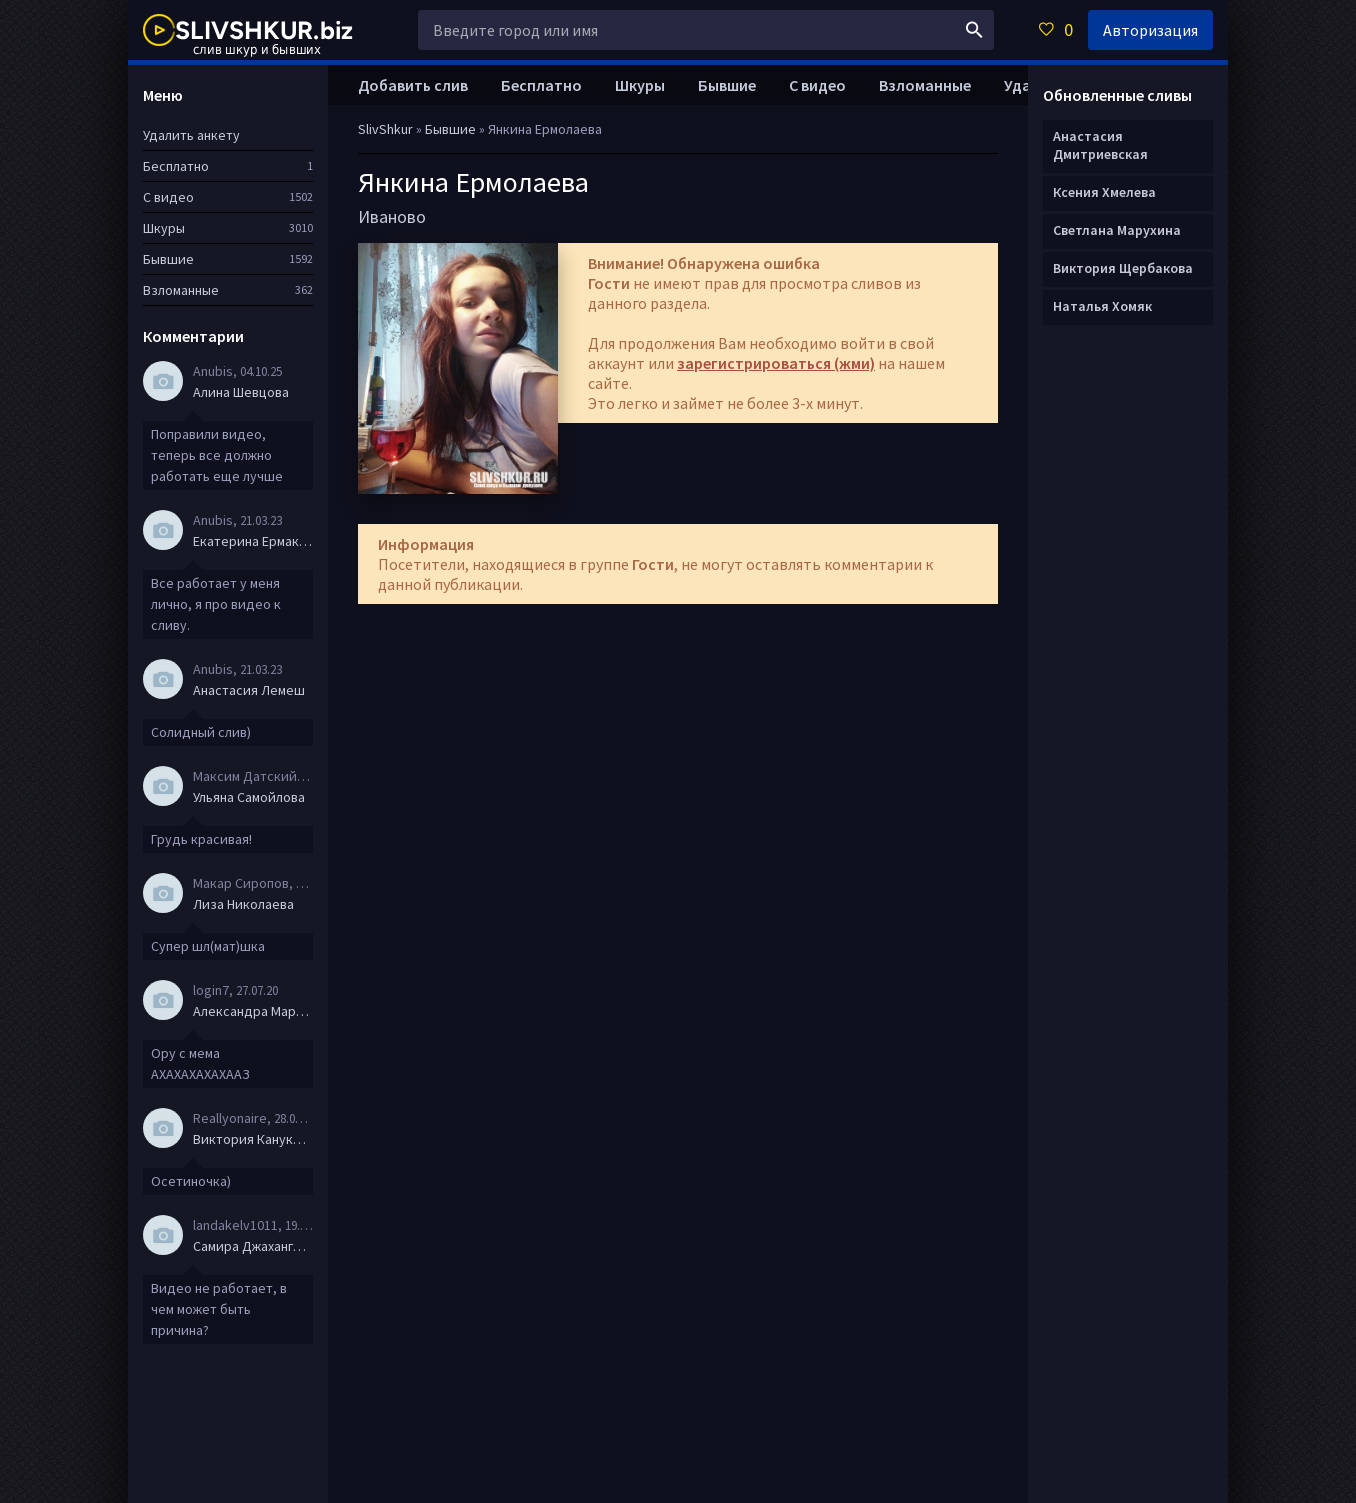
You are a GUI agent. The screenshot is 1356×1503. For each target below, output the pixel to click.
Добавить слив (413, 85)
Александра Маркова (253, 1011)
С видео (817, 85)
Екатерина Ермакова (253, 541)
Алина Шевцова (241, 392)
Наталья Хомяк (1102, 306)
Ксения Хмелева (1104, 192)
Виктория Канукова (253, 1139)
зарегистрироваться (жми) (776, 363)
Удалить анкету (191, 135)
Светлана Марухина (1117, 230)
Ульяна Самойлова (249, 797)
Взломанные (925, 85)
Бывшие (727, 85)
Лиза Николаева (243, 904)
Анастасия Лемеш (249, 690)
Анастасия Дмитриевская (1100, 145)
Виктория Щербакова (1123, 268)
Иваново (392, 216)
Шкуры (640, 85)
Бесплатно (541, 85)
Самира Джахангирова (253, 1246)
